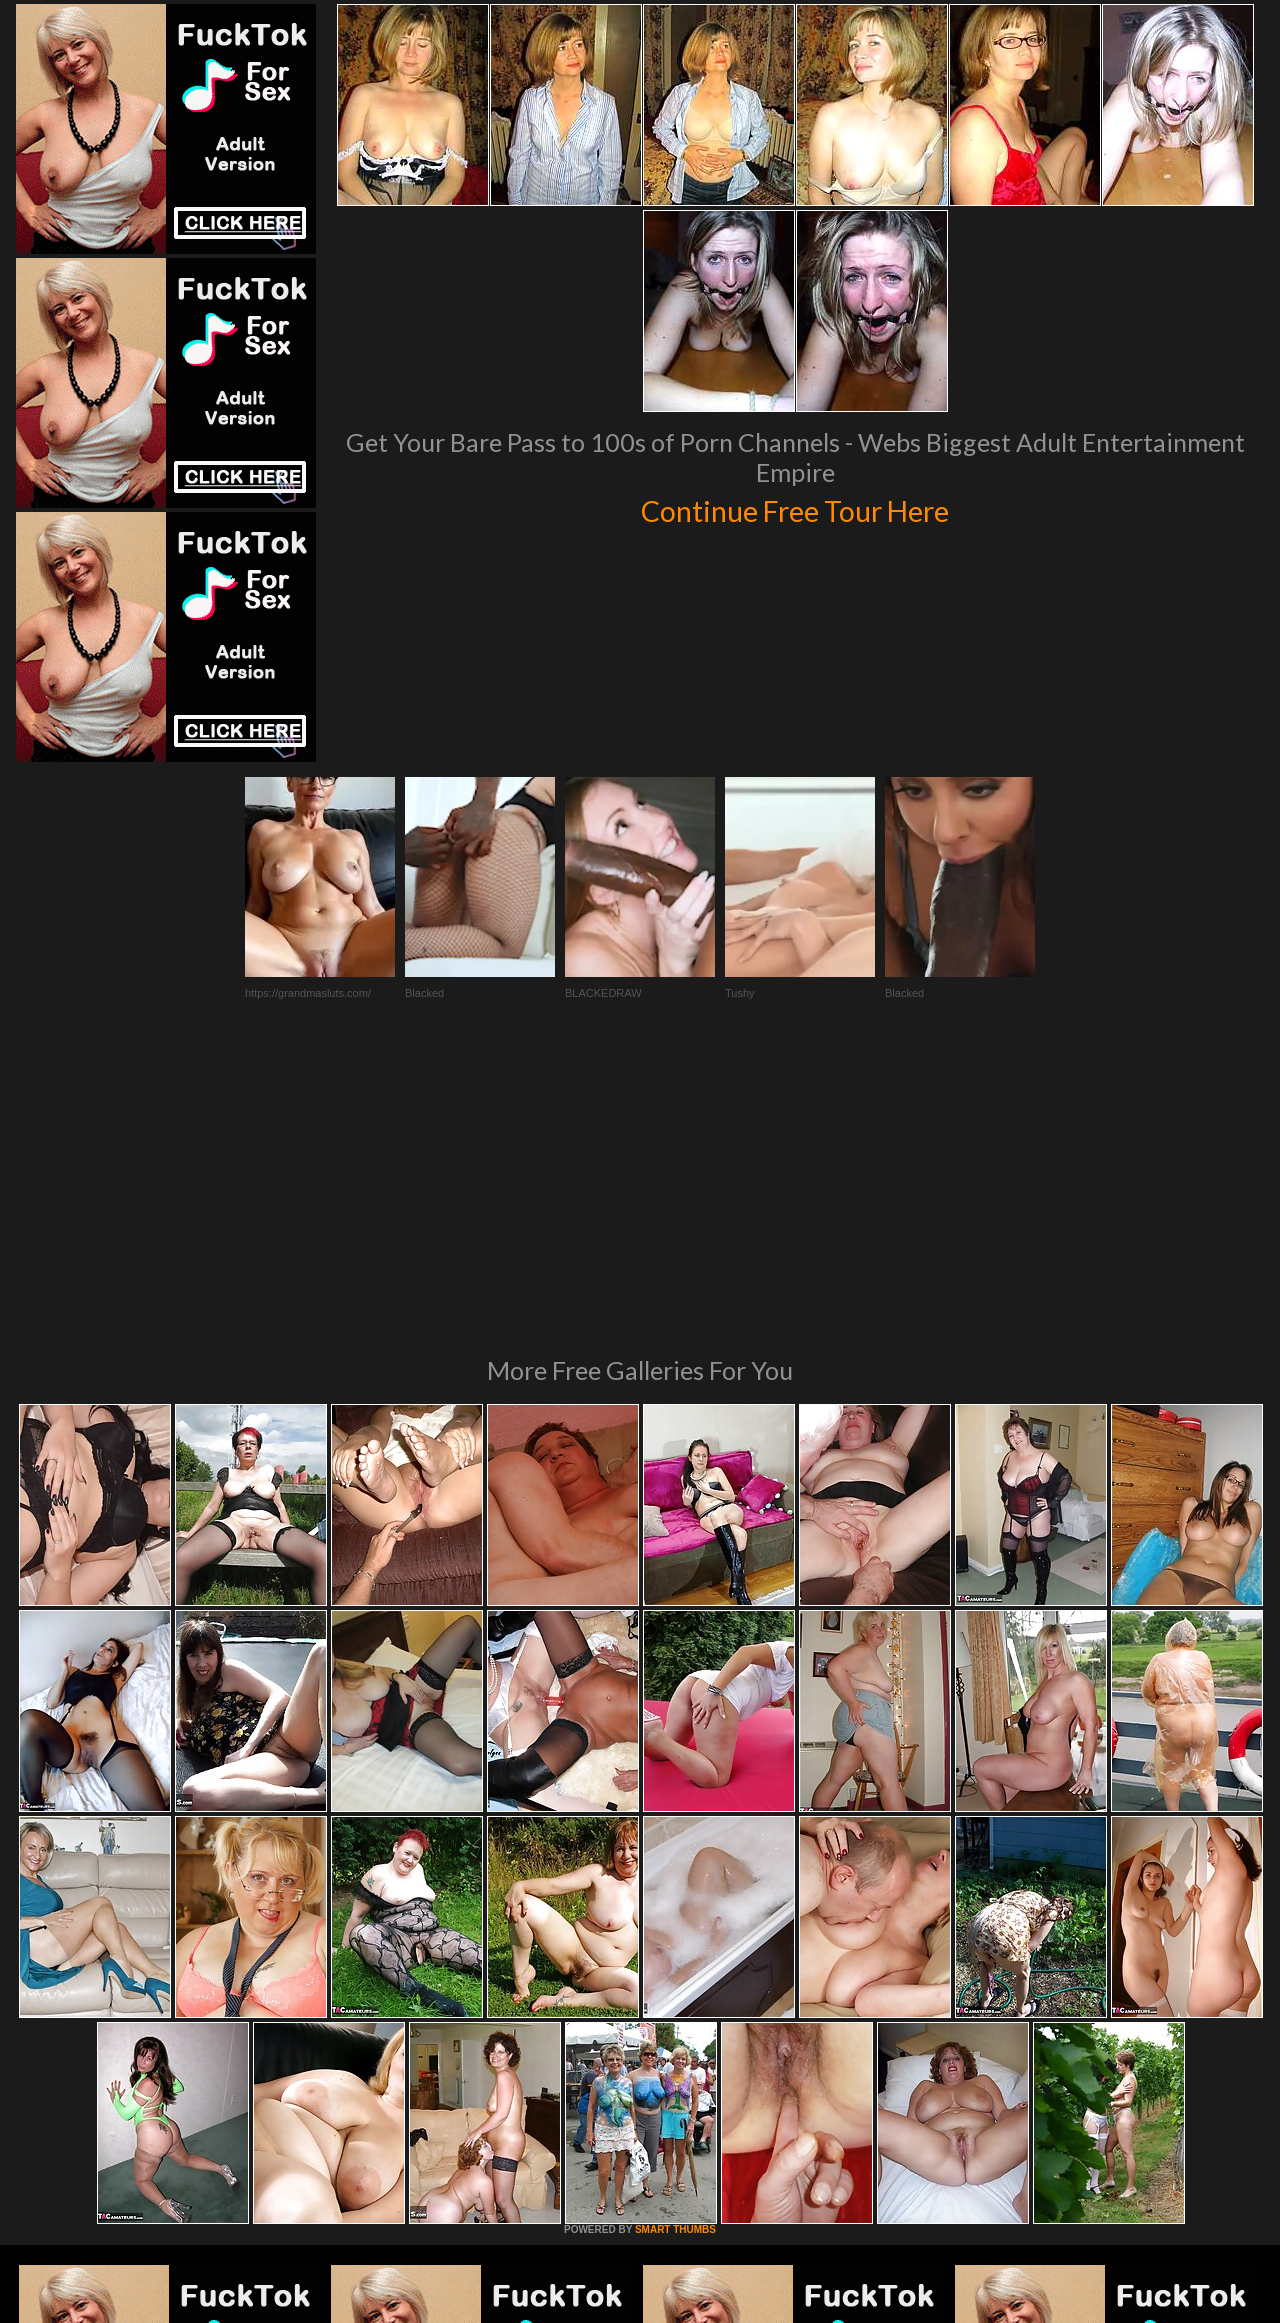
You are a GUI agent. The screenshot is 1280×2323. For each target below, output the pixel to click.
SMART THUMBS (675, 1956)
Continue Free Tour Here (795, 508)
